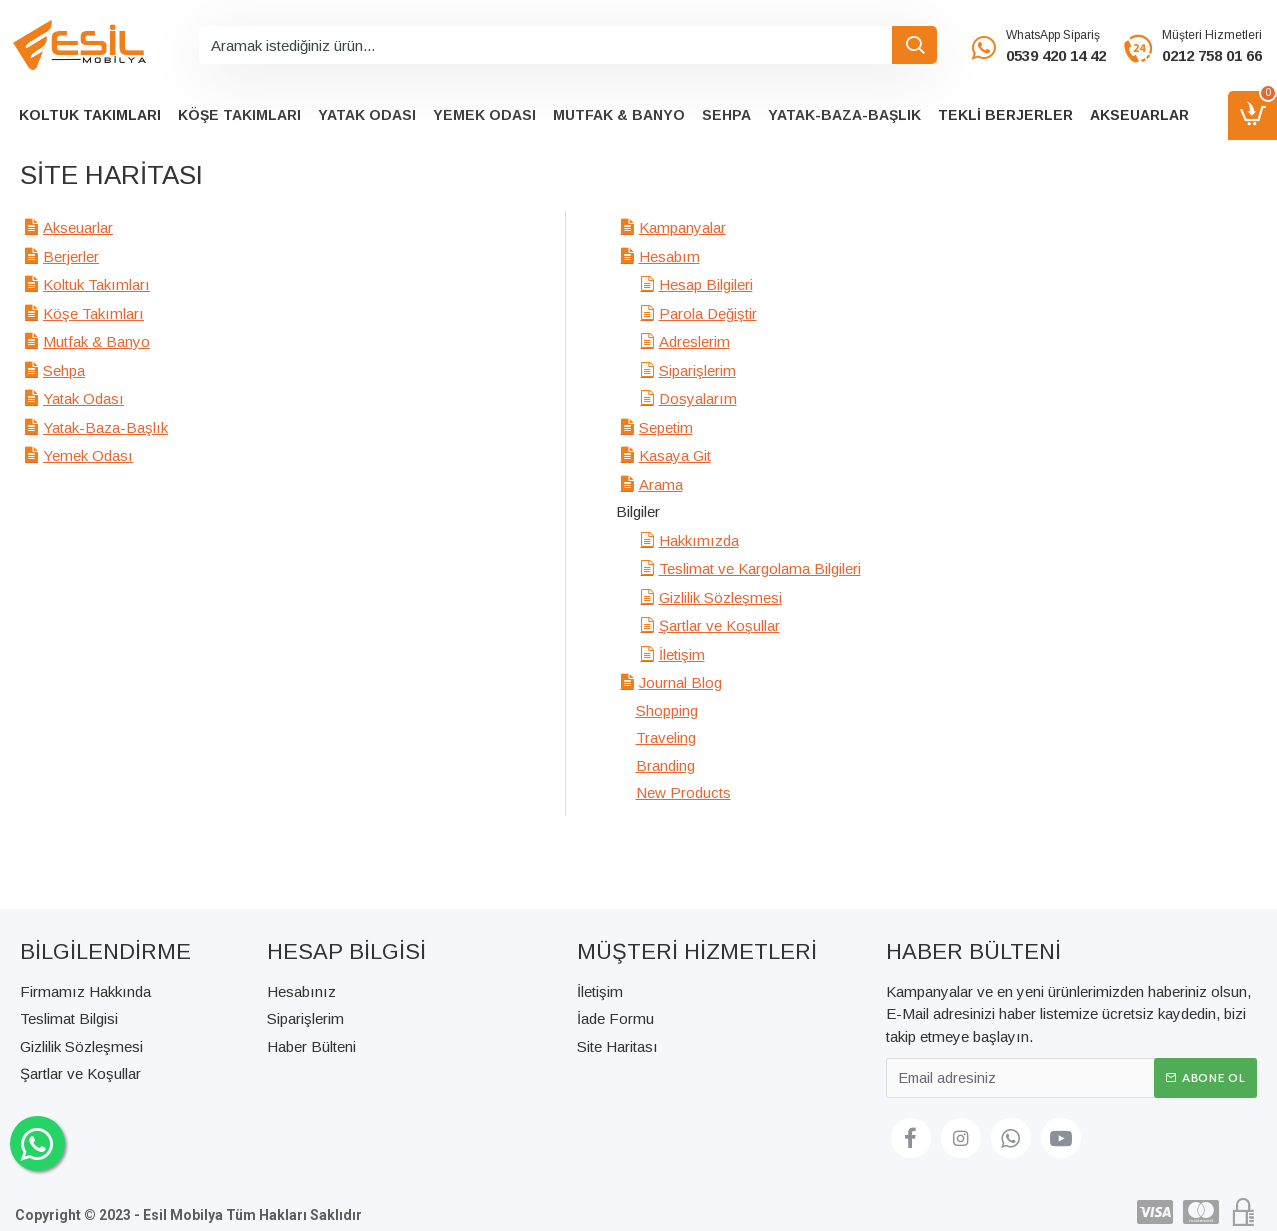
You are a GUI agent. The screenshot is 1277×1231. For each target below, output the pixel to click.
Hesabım (669, 256)
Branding (665, 765)
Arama (661, 484)
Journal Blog (680, 682)
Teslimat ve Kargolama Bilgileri (760, 568)
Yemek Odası (88, 455)
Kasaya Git (675, 455)
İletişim (682, 654)
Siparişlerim (697, 370)
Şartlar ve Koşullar (719, 625)
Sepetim (666, 427)
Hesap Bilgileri (706, 284)
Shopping (667, 710)
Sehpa (64, 370)
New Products (683, 792)
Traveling (666, 737)
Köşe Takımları (93, 313)
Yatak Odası (83, 398)
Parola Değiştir (708, 313)
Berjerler (71, 256)
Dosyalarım (698, 398)
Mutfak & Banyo (96, 341)
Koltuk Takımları (96, 284)
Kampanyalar (682, 227)
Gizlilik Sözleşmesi (720, 597)
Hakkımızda (699, 540)
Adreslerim (694, 341)
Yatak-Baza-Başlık (105, 427)
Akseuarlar (78, 227)
